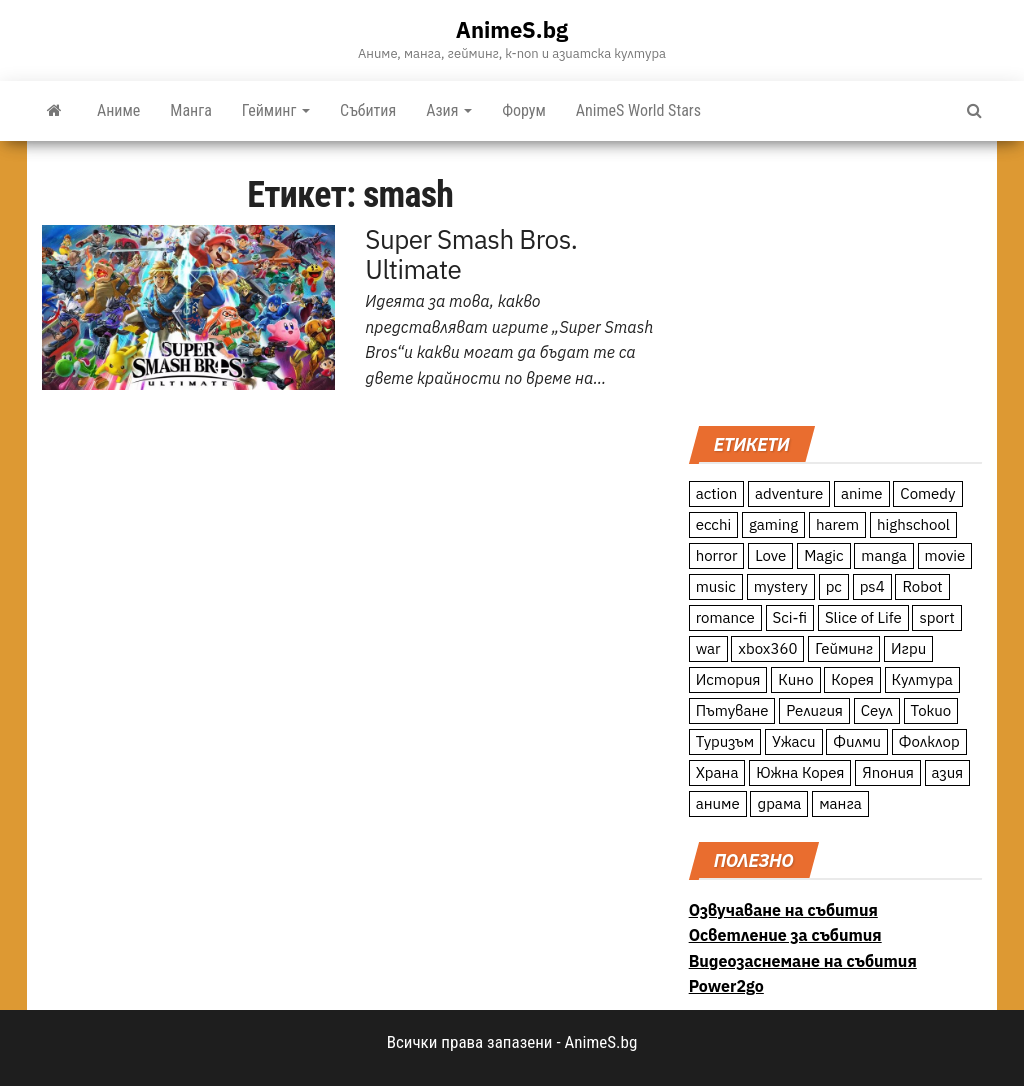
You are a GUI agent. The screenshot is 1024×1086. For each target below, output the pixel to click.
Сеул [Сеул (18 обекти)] (877, 710)
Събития (368, 110)
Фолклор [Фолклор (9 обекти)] (929, 741)
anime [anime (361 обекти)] (862, 493)
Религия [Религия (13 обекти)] (814, 710)
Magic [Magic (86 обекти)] (823, 555)
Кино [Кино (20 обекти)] (795, 679)
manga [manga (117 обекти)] (884, 555)
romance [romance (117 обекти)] (725, 617)
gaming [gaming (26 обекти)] (773, 524)
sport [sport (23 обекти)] (936, 617)
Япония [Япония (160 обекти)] (888, 772)
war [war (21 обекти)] (708, 648)
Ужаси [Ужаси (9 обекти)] (794, 741)
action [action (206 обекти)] (717, 493)
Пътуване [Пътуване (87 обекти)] (732, 710)
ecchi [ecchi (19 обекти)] (714, 524)
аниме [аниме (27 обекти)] (718, 803)
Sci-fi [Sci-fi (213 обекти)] (790, 617)
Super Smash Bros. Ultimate (471, 254)
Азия (449, 110)
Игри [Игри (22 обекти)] (908, 648)
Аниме (118, 110)
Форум (524, 110)
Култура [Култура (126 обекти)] (922, 679)
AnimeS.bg (512, 29)
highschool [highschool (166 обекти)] (913, 524)
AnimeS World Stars (638, 110)
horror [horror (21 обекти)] (717, 555)
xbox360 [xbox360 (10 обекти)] (767, 648)
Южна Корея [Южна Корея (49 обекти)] (800, 772)
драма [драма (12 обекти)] (779, 803)
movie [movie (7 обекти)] (945, 555)
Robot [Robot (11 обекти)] (922, 586)
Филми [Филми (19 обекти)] (857, 741)
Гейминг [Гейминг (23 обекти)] (844, 648)
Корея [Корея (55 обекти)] (852, 679)
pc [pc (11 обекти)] (834, 586)
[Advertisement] (835, 281)
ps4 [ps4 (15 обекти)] (872, 586)
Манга (191, 110)
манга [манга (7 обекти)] (840, 803)
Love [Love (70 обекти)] (770, 555)
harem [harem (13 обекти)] (837, 524)
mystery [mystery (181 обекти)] (781, 586)
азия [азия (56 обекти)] (948, 772)
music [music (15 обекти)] (716, 586)
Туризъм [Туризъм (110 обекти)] (725, 741)
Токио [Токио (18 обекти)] (931, 710)
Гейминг (276, 110)
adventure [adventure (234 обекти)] (789, 493)
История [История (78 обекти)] (728, 679)
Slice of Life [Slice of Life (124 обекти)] (863, 617)
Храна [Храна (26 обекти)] (717, 772)
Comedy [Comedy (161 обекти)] (927, 493)
